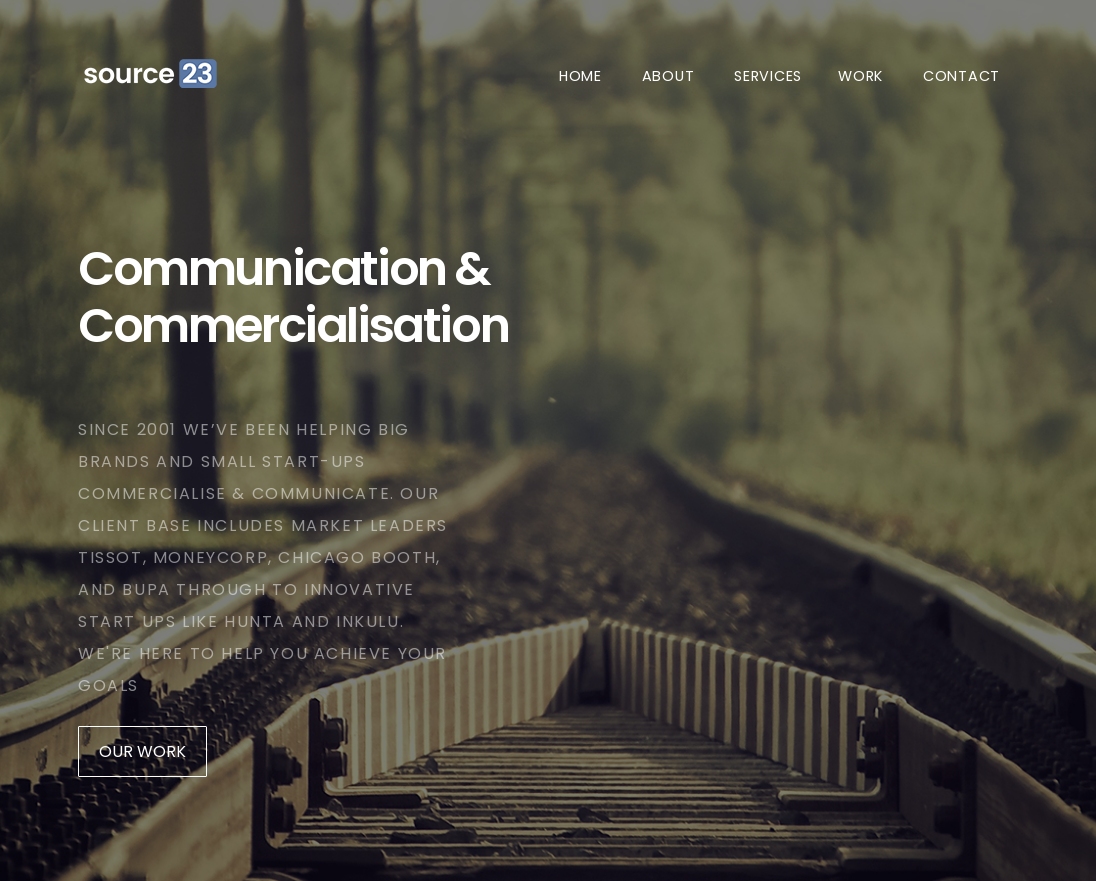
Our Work (142, 751)
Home (580, 76)
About (668, 76)
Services (768, 76)
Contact (961, 76)
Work (860, 76)
